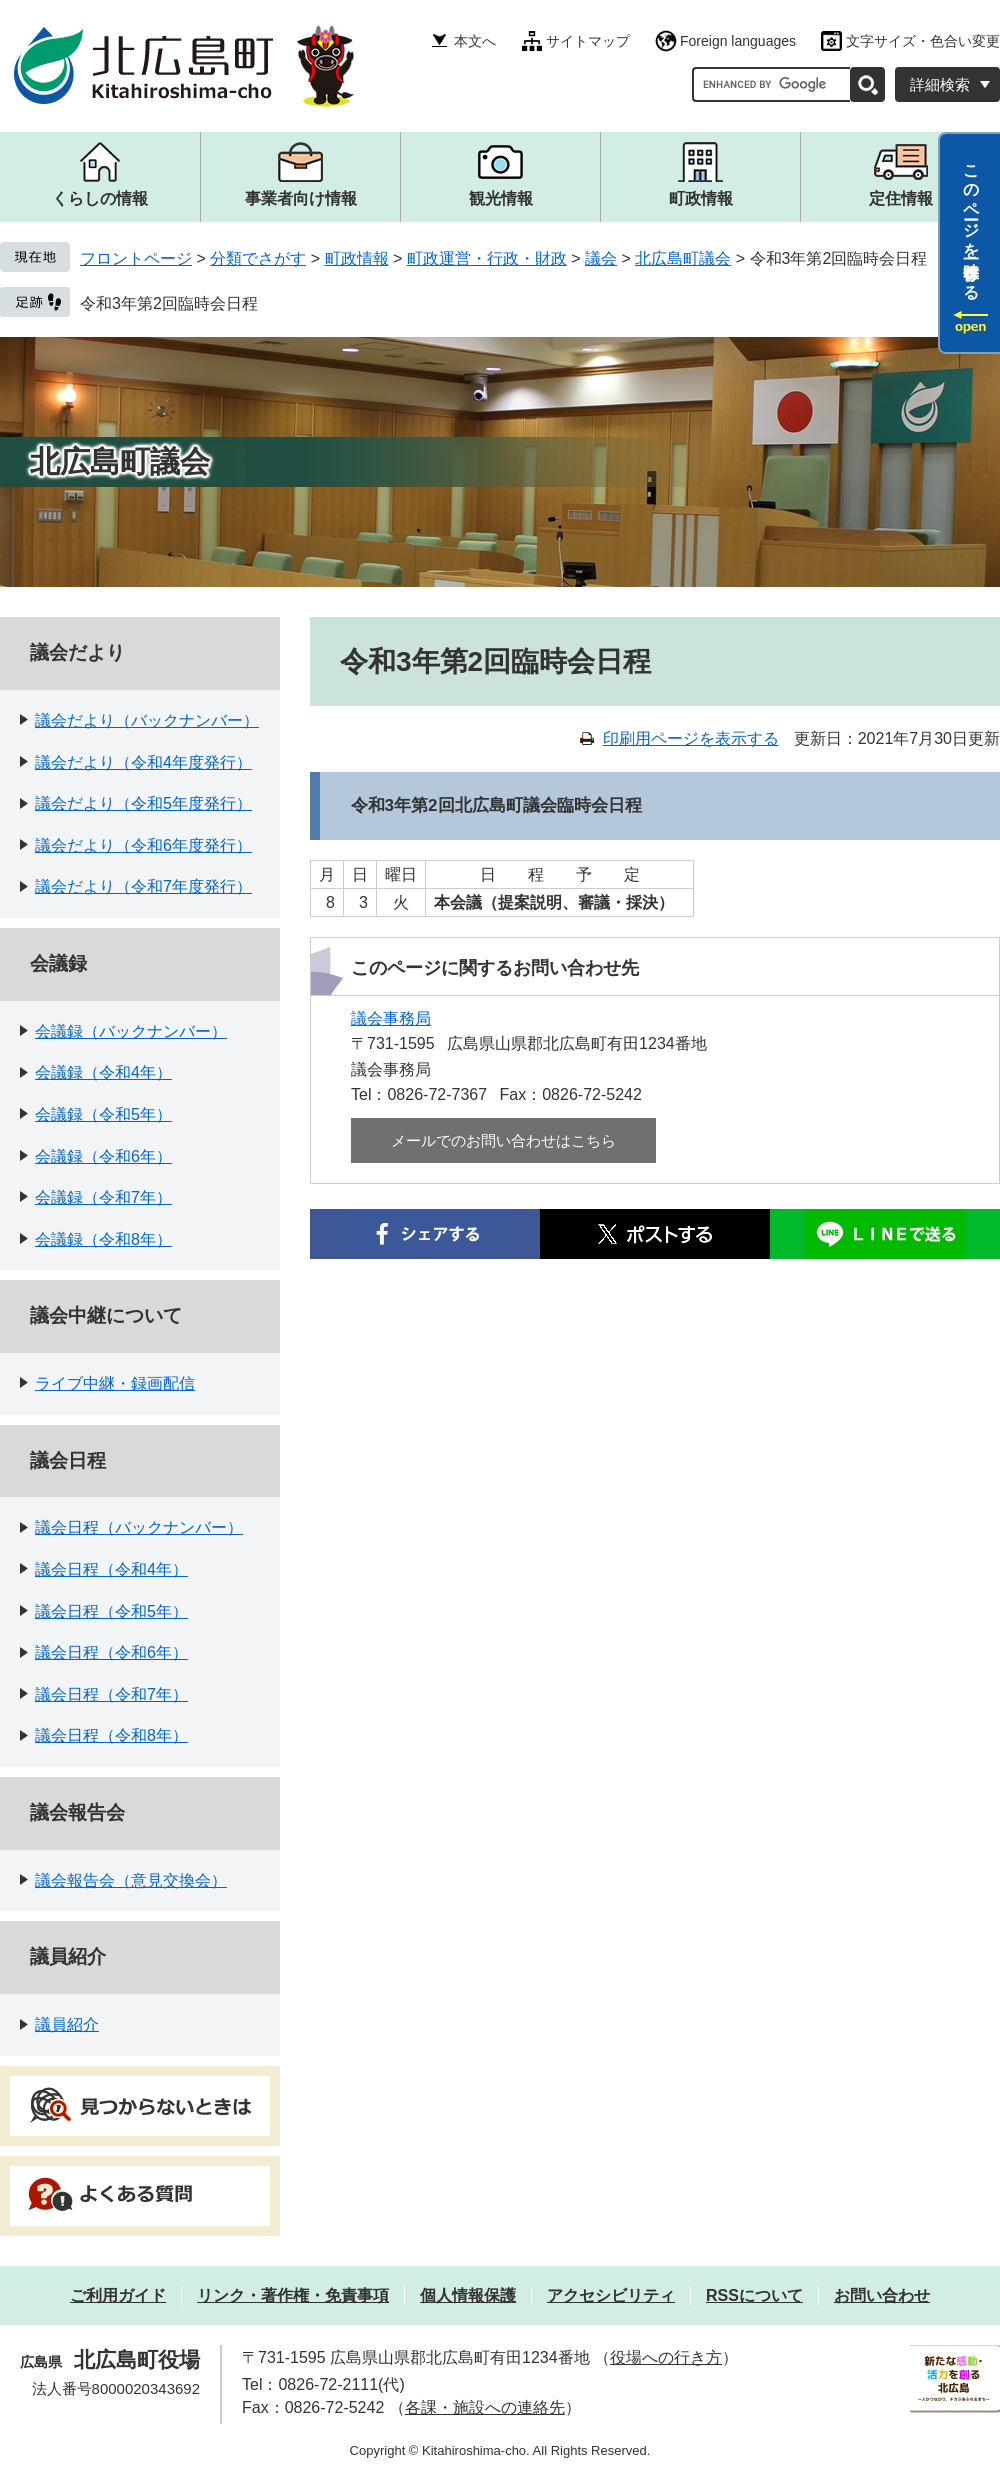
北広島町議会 (683, 258)
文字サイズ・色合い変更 (923, 41)
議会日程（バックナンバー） (139, 1527)
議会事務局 (391, 1018)
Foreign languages (738, 41)
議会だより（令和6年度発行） (143, 845)
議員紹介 (68, 1956)
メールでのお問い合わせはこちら (503, 1140)
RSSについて (754, 2295)
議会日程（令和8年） (111, 1735)
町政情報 (357, 258)
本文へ (475, 41)
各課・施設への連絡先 (485, 2407)
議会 (601, 258)
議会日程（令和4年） (111, 1569)
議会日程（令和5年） (111, 1611)
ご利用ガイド (118, 2295)
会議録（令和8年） (103, 1239)
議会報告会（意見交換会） (131, 1880)
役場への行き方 (666, 2357)
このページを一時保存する (971, 223)
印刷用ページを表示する (691, 738)
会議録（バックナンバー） (131, 1031)
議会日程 (68, 1460)
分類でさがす (258, 258)
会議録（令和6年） (103, 1156)
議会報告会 (77, 1812)
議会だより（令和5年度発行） (143, 803)
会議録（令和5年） (103, 1114)
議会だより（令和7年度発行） (143, 886)
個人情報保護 (468, 2295)
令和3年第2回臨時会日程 (169, 303)
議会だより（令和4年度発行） (143, 762)
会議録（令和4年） (103, 1072)
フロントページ (136, 258)
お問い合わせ (882, 2295)
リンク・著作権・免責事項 (293, 2295)
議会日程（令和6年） (111, 1652)
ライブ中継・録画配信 (115, 1383)
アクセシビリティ (611, 2295)
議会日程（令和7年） (111, 1694)
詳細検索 (940, 84)
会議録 (58, 963)
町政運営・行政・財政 (487, 258)
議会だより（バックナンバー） (147, 720)
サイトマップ (588, 41)
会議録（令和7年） (103, 1197)
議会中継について (106, 1315)
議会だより (77, 652)
